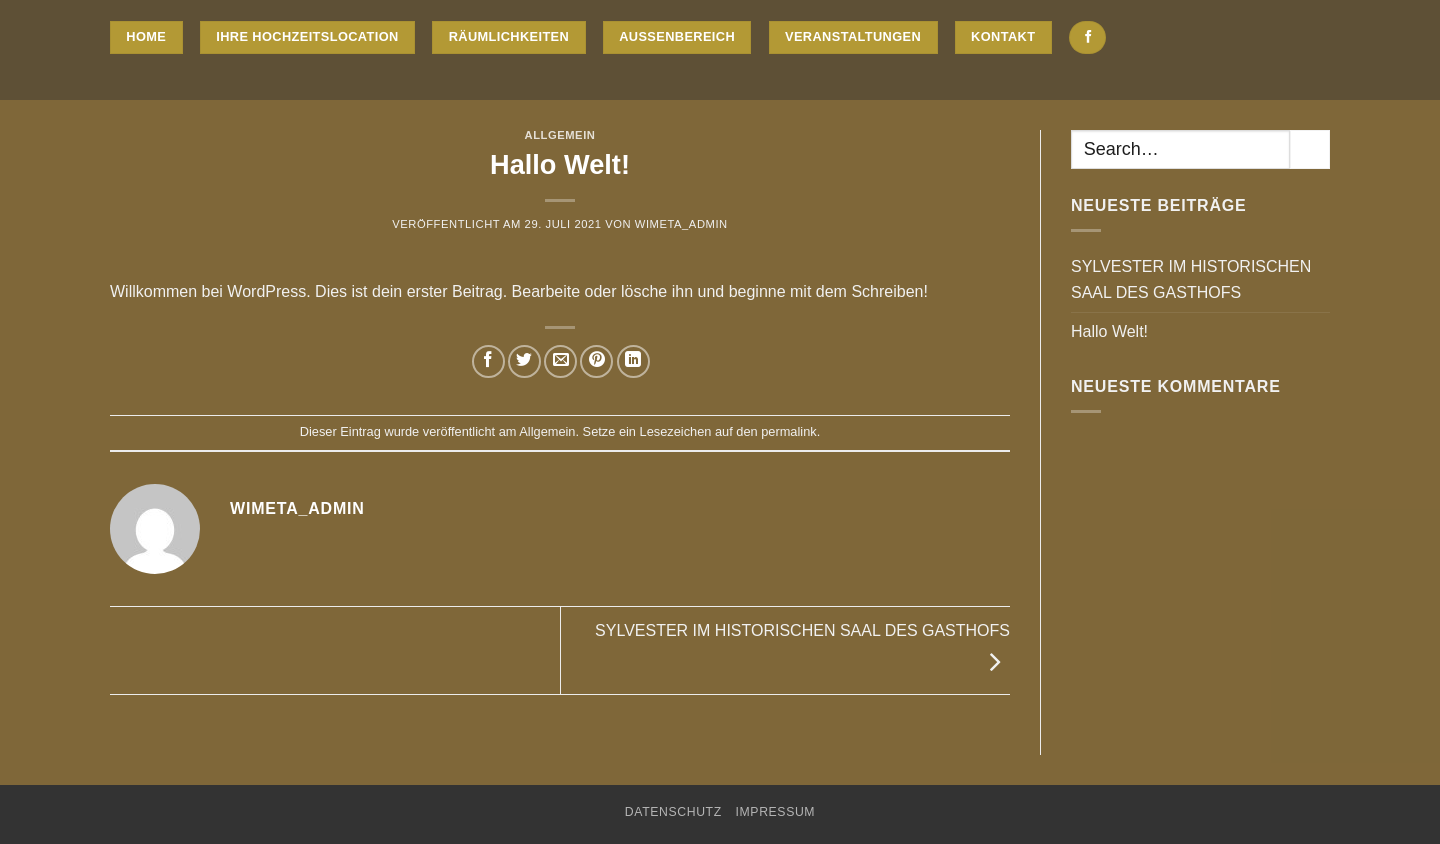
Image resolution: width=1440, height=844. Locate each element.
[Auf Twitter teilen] (524, 361)
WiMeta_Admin (681, 224)
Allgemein (560, 135)
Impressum (776, 812)
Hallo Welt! (1109, 331)
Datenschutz (673, 812)
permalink (788, 431)
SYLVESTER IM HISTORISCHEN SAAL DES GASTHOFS (1191, 279)
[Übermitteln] (1310, 149)
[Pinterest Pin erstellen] (596, 361)
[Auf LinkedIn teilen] (633, 361)
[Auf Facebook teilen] (488, 361)
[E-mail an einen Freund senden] (560, 361)
